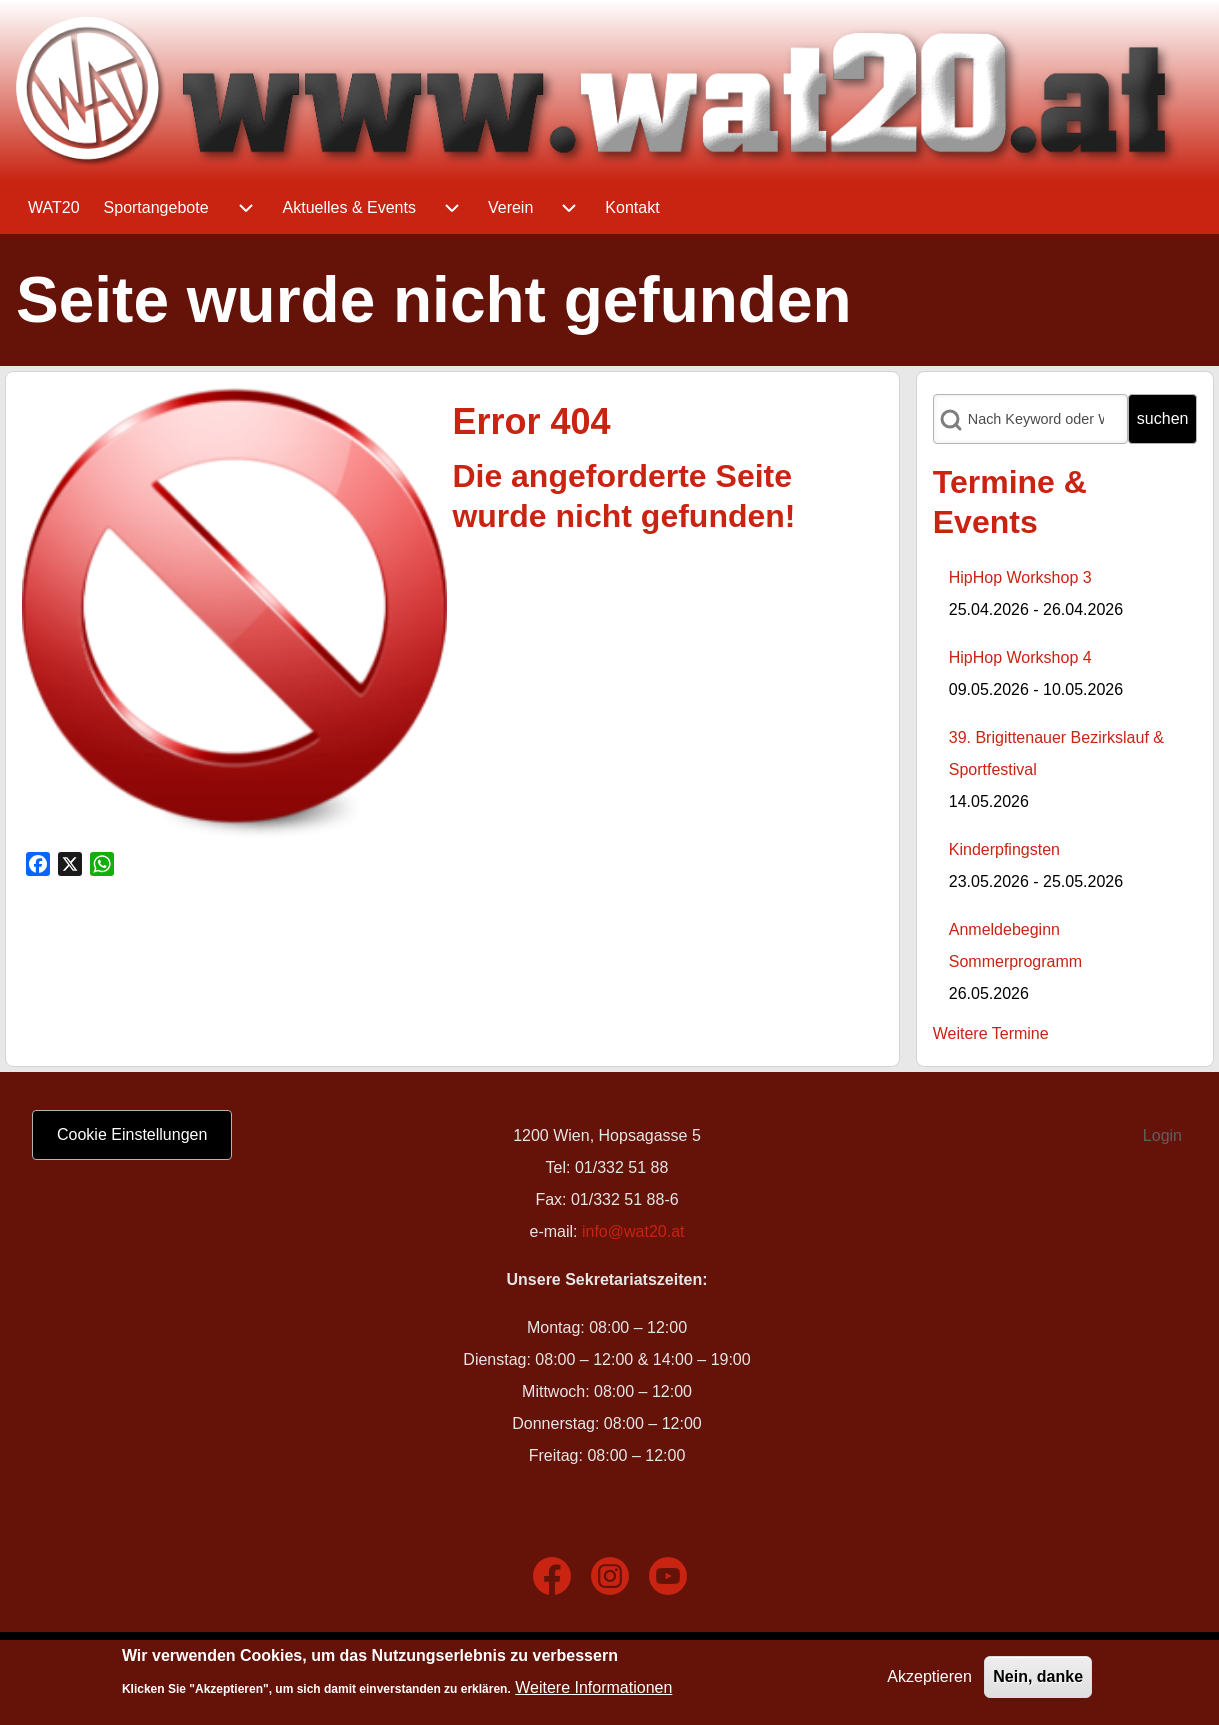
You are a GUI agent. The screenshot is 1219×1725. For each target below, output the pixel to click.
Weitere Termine (991, 1033)
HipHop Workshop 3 (1020, 577)
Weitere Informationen (593, 1692)
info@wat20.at (633, 1231)
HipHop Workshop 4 (1020, 657)
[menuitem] (54, 208)
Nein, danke (1038, 1681)
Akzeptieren (929, 1681)
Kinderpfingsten (1004, 849)
